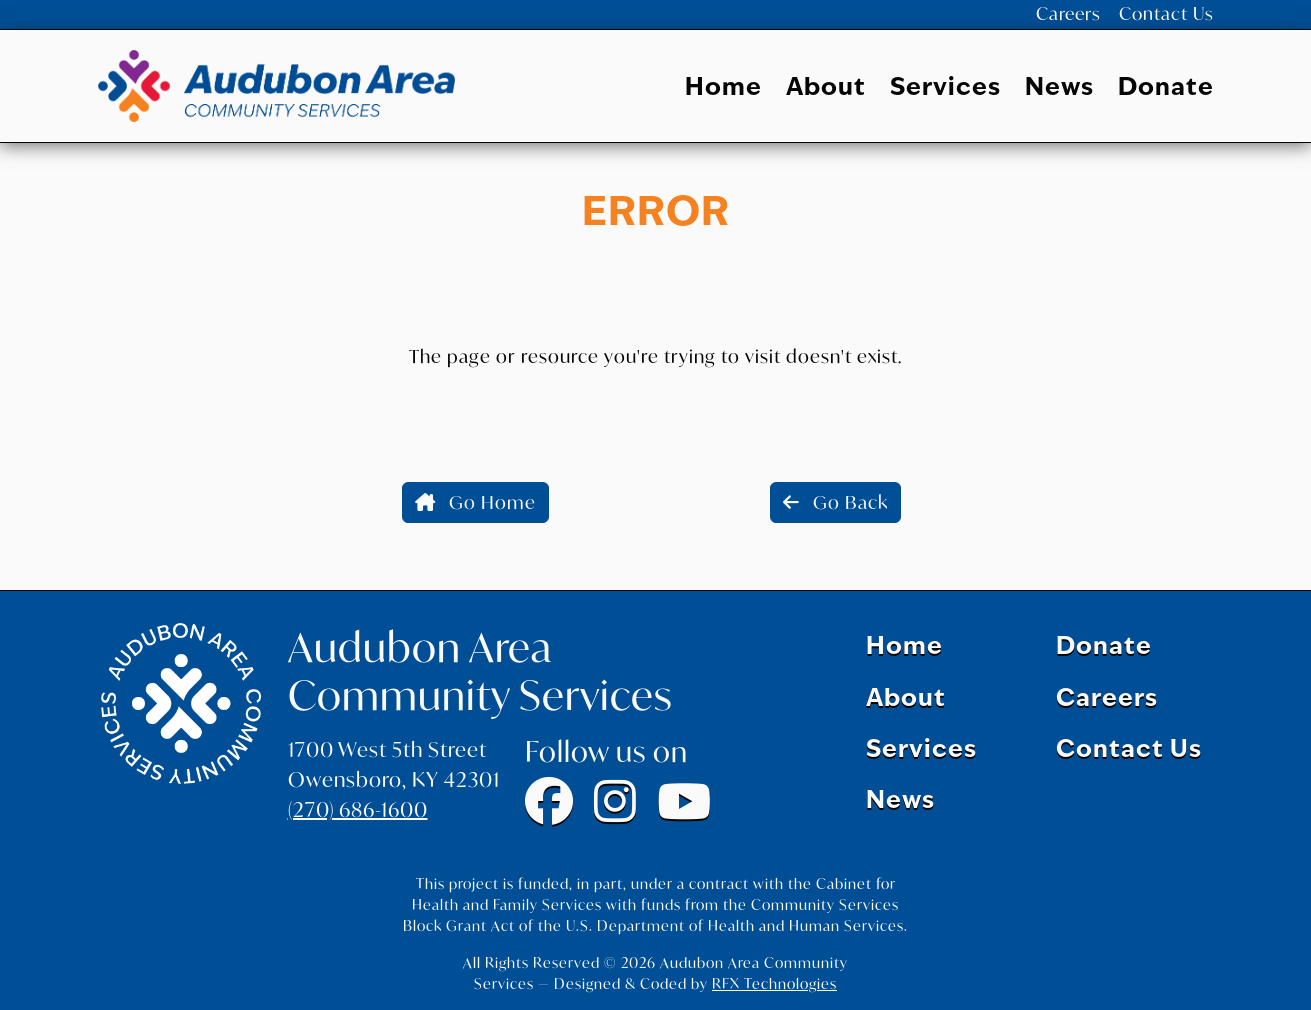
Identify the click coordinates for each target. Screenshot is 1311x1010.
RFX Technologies (774, 983)
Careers (1078, 16)
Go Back (835, 506)
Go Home (475, 506)
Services (945, 92)
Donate (1166, 92)
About (826, 92)
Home (723, 92)
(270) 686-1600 (358, 810)
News (1059, 92)
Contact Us (1169, 16)
